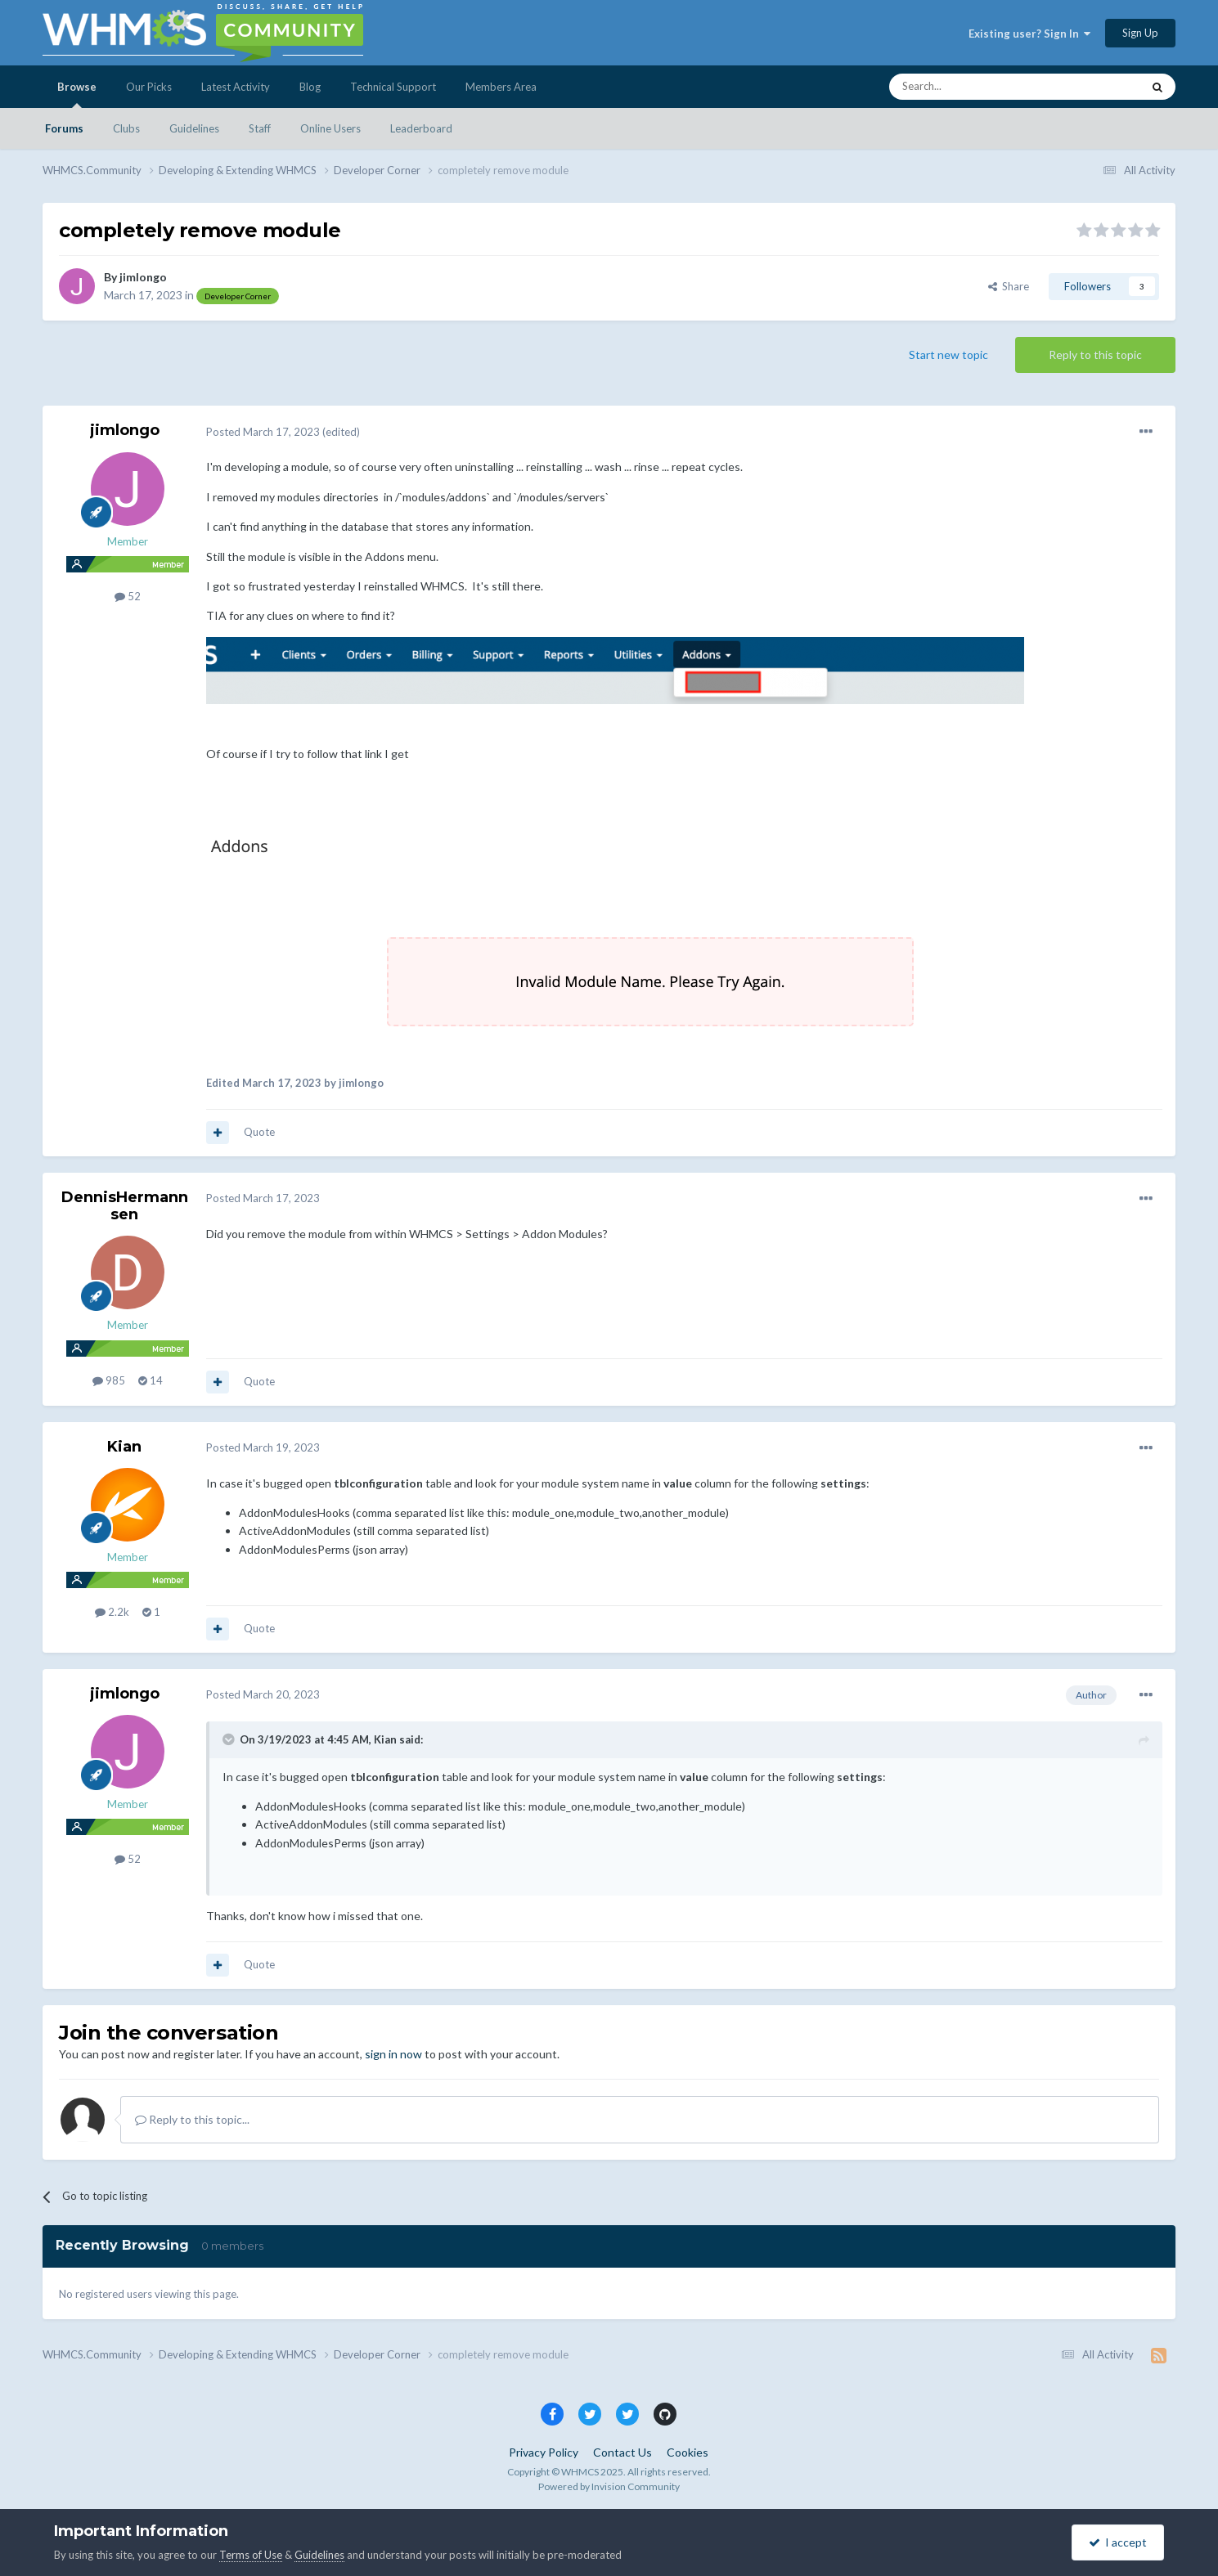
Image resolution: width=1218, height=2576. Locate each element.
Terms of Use (250, 2554)
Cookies (687, 2452)
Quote (259, 1131)
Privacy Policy (543, 2452)
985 (108, 1380)
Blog (310, 86)
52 (128, 596)
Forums (64, 128)
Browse (77, 94)
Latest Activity (235, 86)
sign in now (393, 2054)
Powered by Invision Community (609, 2486)
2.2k (112, 1611)
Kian (124, 1447)
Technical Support (393, 86)
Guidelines (194, 128)
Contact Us (622, 2452)
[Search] (976, 87)
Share (1008, 286)
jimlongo (143, 277)
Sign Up (1140, 32)
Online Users (330, 128)
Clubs (126, 128)
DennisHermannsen (124, 1206)
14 (150, 1380)
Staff (260, 128)
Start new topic (948, 354)
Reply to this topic (1095, 354)
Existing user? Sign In (1029, 33)
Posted (263, 431)
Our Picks (149, 86)
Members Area (501, 86)
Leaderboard (421, 128)
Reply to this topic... (192, 2119)
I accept (1118, 2542)
